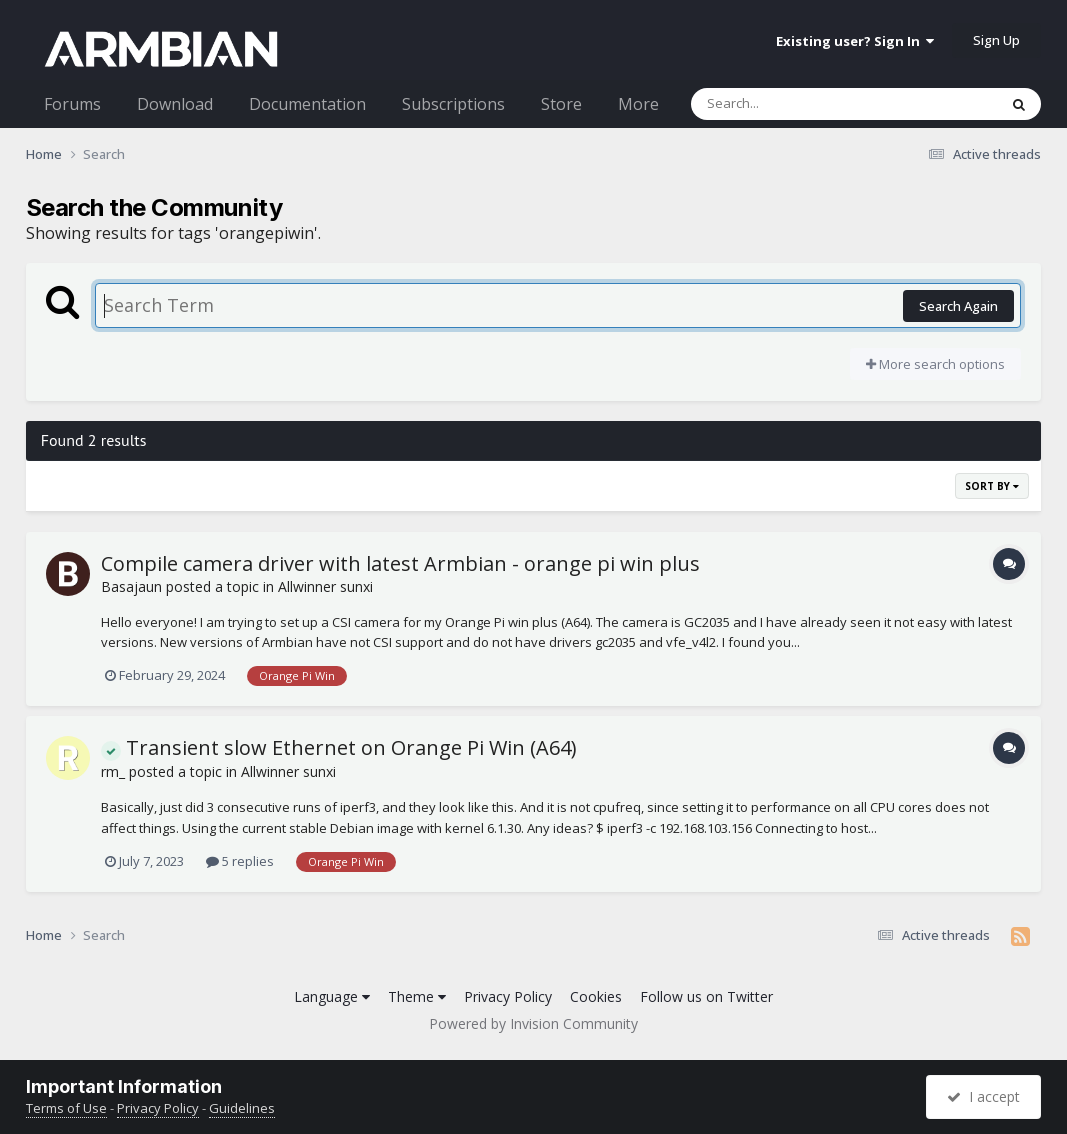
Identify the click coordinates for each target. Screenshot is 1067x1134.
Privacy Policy (508, 996)
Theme (417, 996)
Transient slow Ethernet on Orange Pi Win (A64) (339, 747)
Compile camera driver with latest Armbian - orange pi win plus (400, 563)
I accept (983, 1096)
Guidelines (242, 1108)
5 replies (240, 861)
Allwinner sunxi (325, 586)
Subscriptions (453, 104)
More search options (935, 364)
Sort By (992, 486)
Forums (72, 104)
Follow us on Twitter (706, 996)
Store (561, 104)
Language (332, 996)
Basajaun (131, 586)
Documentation (307, 104)
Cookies (596, 996)
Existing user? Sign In (855, 41)
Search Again (958, 306)
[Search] (792, 104)
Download (175, 104)
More (638, 104)
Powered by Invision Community (533, 1023)
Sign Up (996, 40)
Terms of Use (66, 1108)
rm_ (113, 771)
